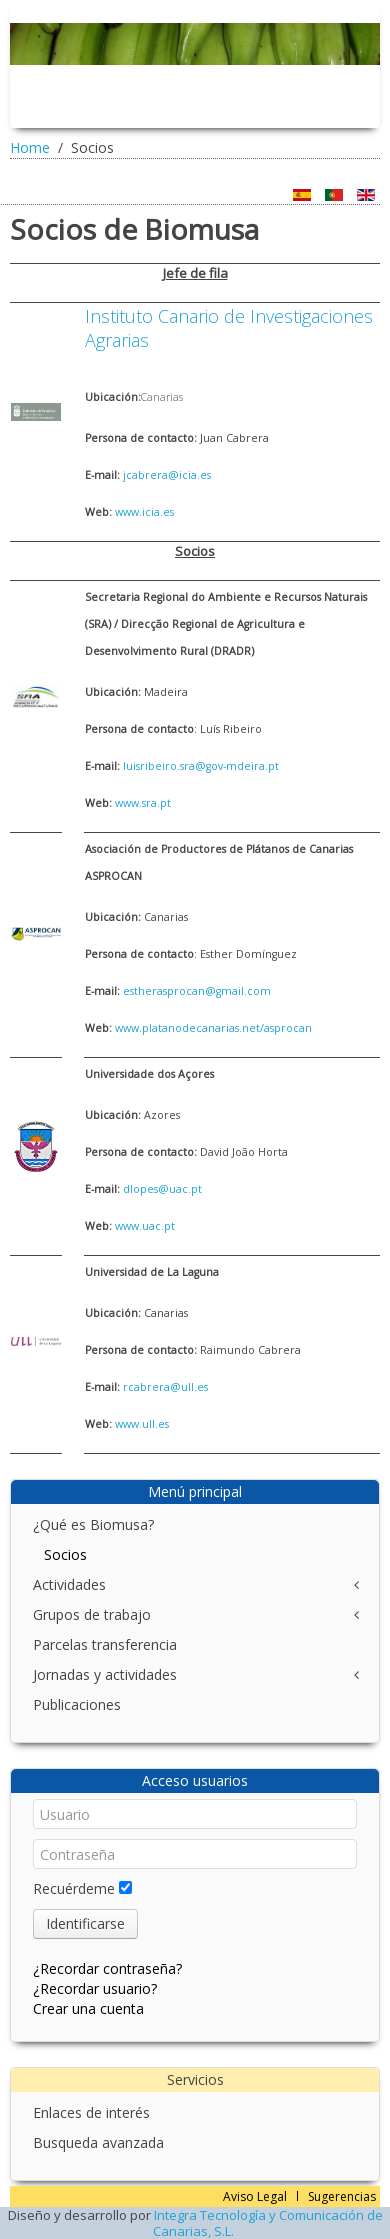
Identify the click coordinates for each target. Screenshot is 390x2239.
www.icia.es (144, 512)
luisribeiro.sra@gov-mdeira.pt (201, 766)
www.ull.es (142, 1424)
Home (30, 147)
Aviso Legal (255, 2196)
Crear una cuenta (88, 2008)
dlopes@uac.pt (162, 1189)
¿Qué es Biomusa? (93, 1524)
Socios (65, 1554)
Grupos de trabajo (92, 1614)
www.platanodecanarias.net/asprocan (213, 1028)
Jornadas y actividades (105, 1674)
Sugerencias (342, 2196)
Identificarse (85, 1923)
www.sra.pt (143, 803)
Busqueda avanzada (98, 2142)
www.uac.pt (145, 1226)
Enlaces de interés (91, 2112)
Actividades (69, 1584)
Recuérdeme (74, 1888)
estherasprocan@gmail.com (197, 991)
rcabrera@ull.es (165, 1387)
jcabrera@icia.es (167, 475)
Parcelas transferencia (105, 1644)
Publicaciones (77, 1704)
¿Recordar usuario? (95, 1988)
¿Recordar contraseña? (107, 1968)
